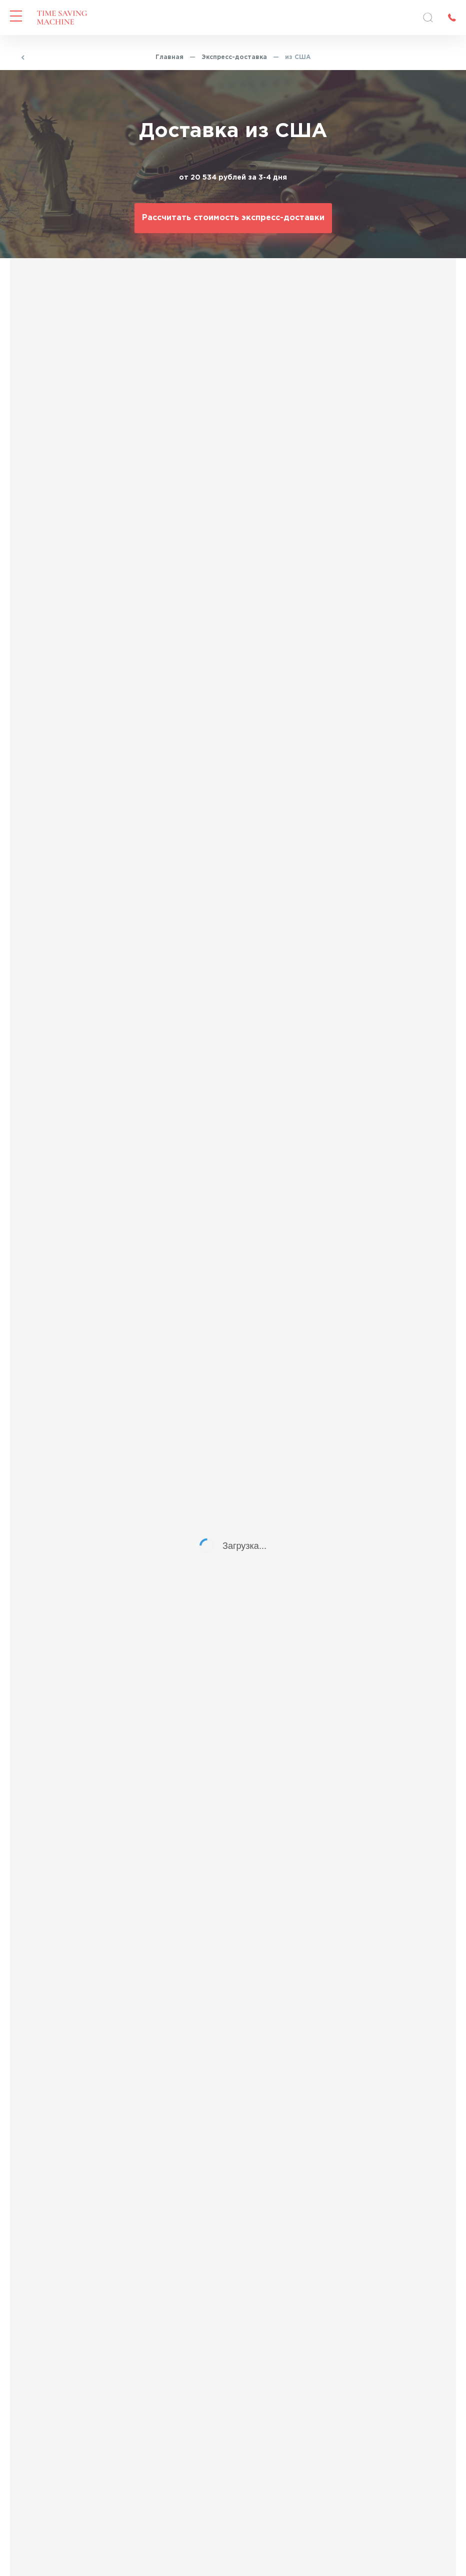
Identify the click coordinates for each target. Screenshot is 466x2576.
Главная (170, 57)
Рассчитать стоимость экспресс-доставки (233, 218)
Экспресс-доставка (234, 57)
